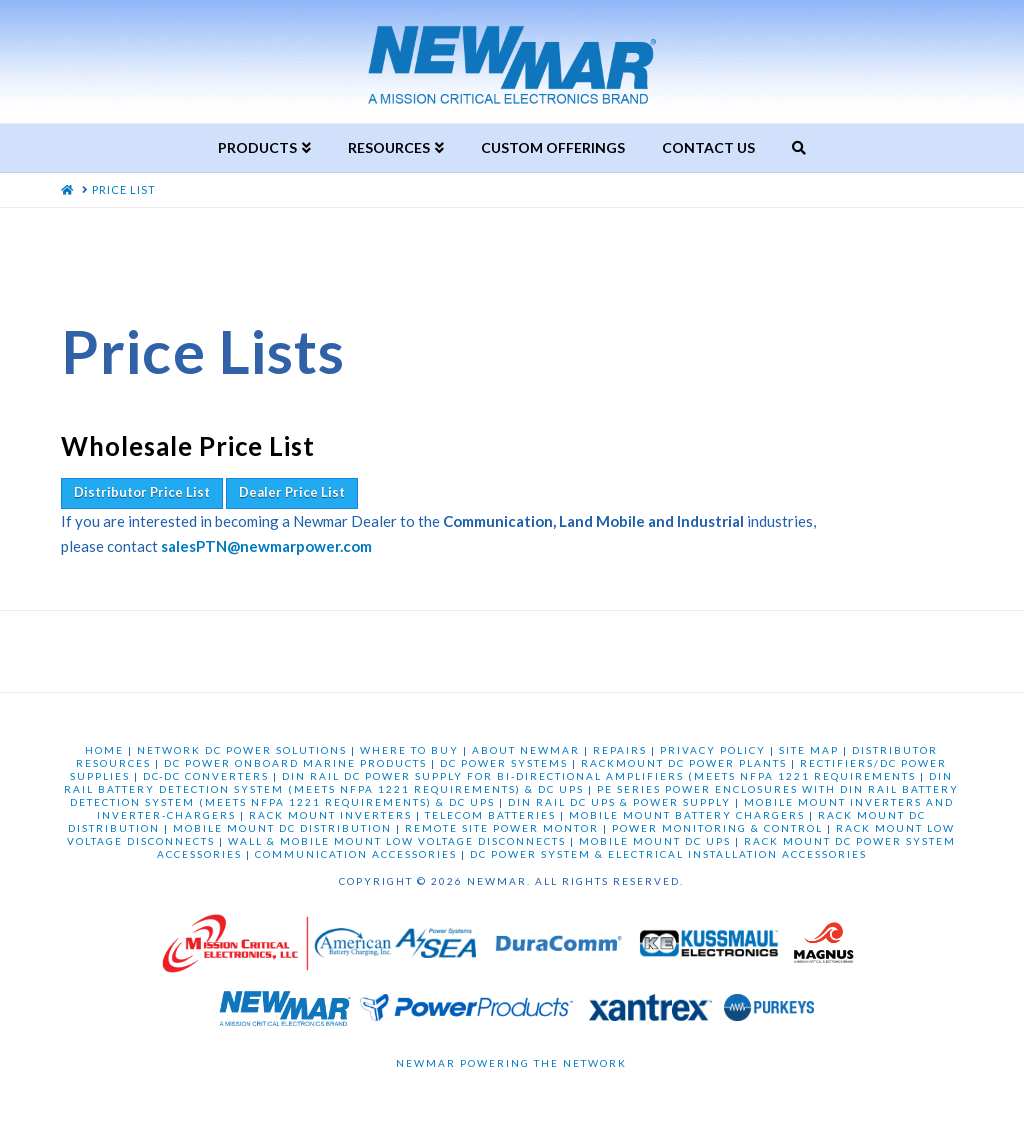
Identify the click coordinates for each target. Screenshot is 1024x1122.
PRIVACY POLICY (713, 750)
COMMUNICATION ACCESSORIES (356, 854)
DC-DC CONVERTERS (206, 776)
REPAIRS (620, 750)
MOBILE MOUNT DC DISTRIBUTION (282, 828)
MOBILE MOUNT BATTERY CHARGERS (687, 815)
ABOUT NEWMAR (526, 750)
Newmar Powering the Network (511, 1063)
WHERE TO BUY (409, 750)
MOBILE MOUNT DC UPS (655, 841)
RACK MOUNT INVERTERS (330, 815)
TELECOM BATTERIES (490, 815)
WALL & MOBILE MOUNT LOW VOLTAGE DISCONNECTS (397, 841)
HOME (104, 750)
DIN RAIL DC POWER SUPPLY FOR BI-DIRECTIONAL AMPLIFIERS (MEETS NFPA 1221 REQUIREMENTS (599, 776)
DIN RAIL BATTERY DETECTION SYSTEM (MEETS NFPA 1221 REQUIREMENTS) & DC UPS (508, 782)
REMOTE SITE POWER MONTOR (502, 828)
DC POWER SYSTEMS (504, 763)
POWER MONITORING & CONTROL (717, 828)
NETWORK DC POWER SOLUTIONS (242, 750)
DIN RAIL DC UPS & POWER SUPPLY (619, 802)
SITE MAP (809, 750)
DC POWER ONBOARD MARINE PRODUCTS (295, 763)
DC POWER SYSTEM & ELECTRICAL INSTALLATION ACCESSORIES (668, 854)
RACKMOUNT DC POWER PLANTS (684, 763)
